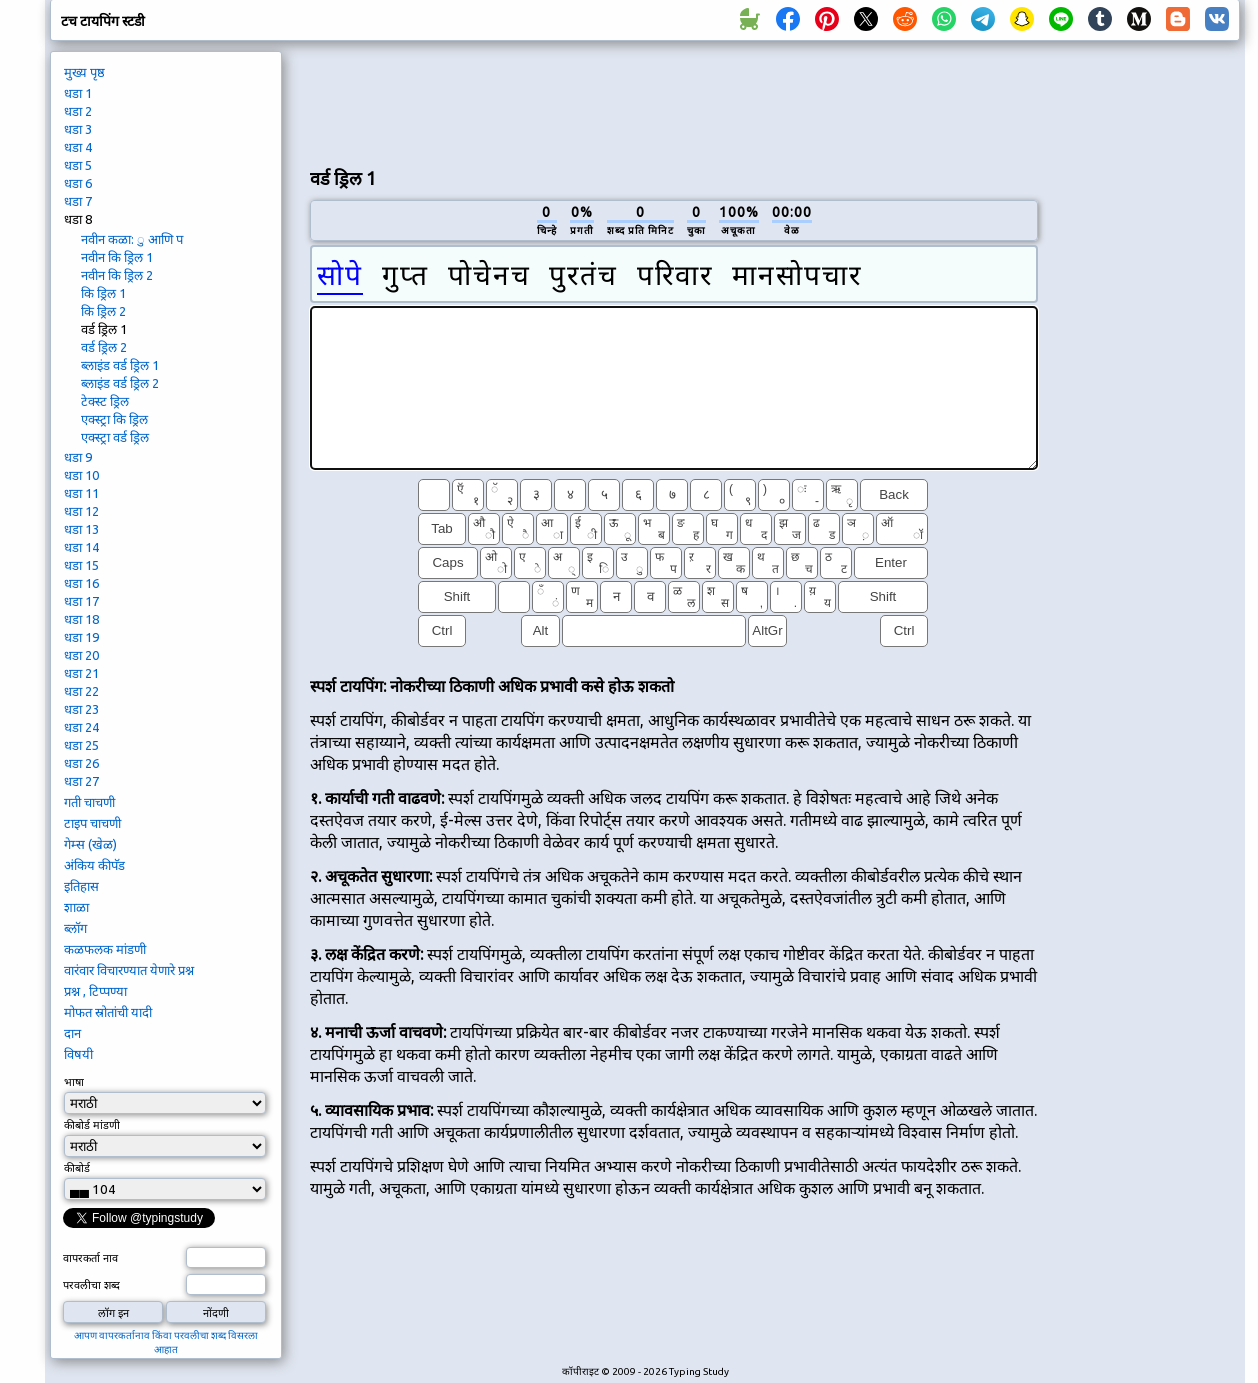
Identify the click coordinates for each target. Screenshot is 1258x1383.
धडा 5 (78, 165)
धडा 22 (81, 691)
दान (72, 1033)
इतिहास (81, 886)
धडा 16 (81, 583)
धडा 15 (81, 565)
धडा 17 (81, 601)
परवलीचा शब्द (91, 1285)
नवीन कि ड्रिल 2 (117, 275)
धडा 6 (78, 183)
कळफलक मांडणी (105, 949)
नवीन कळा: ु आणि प (132, 239)
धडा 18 (81, 619)
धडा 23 (81, 709)
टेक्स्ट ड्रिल (105, 401)
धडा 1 (78, 93)
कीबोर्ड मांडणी (92, 1125)
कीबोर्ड (78, 1168)
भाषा (74, 1082)
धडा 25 (81, 745)
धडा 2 (78, 111)
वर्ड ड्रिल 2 (104, 347)
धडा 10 (81, 475)
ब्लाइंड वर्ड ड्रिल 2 (120, 383)
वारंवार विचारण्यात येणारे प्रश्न (129, 970)
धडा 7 (78, 201)
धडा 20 (81, 655)
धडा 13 (81, 529)
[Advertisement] (674, 101)
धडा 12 (81, 511)
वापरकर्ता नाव (90, 1258)
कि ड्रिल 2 (103, 311)
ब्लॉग (75, 928)
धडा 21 (81, 673)
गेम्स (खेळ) (90, 844)
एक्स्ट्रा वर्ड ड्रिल (115, 437)
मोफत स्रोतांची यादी (108, 1012)
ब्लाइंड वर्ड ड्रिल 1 (120, 365)
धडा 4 (78, 147)
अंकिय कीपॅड (94, 865)
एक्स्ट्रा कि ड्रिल (114, 419)
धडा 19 (81, 637)
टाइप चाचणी (92, 823)
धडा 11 (81, 493)
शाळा (76, 907)
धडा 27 (81, 781)
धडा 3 (78, 129)
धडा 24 (81, 727)
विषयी (78, 1054)
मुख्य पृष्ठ (84, 72)
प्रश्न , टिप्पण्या (95, 991)
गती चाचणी (89, 802)
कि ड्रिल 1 (103, 293)
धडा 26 (81, 763)
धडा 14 (81, 547)
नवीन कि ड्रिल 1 (117, 257)
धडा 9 (78, 457)
